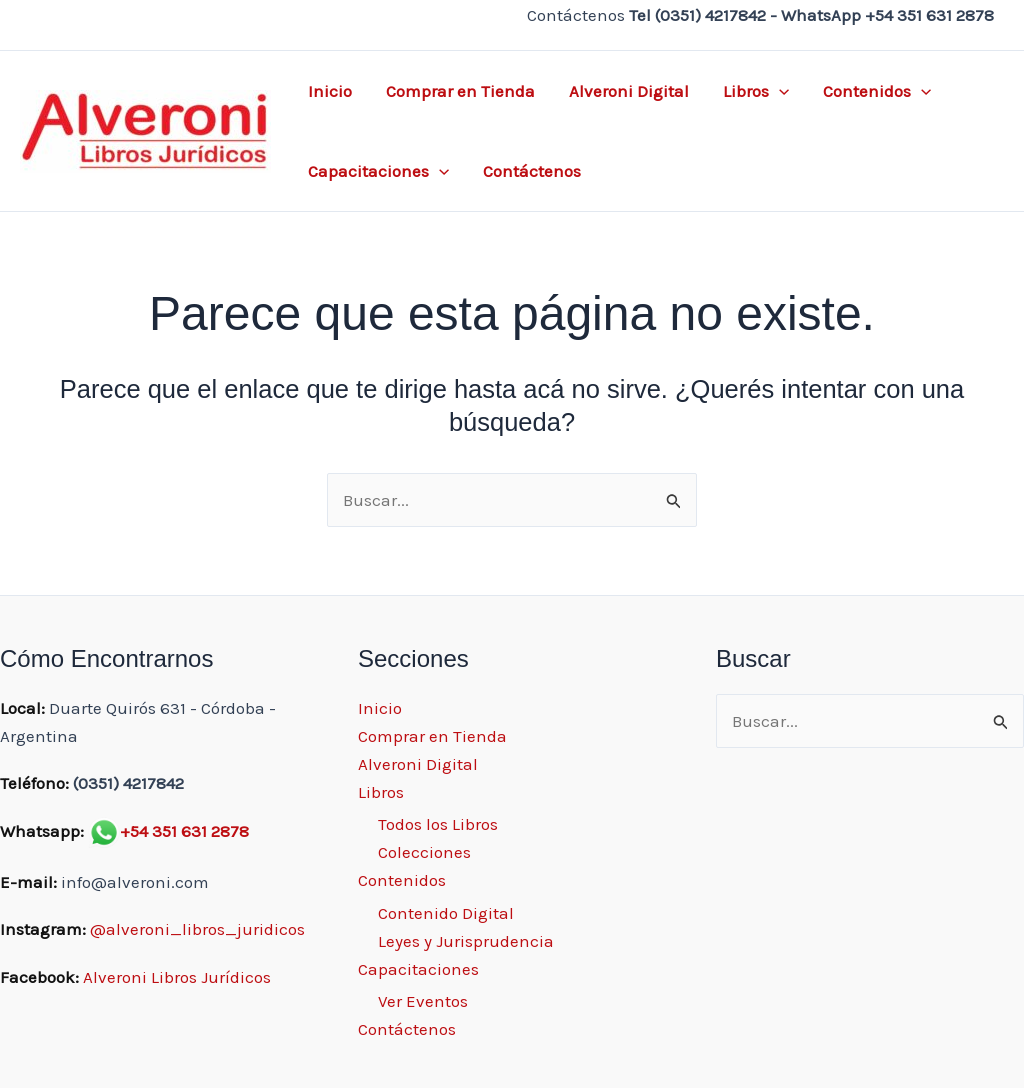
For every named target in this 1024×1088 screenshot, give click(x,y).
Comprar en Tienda (460, 91)
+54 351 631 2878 (184, 831)
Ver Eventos (423, 1001)
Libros (756, 91)
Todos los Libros (438, 824)
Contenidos (877, 91)
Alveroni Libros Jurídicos (177, 977)
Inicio (330, 91)
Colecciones (424, 852)
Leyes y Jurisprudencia (466, 941)
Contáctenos (532, 171)
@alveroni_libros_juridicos (197, 929)
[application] (779, 91)
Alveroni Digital (629, 91)
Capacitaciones (378, 171)
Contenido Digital (446, 913)
